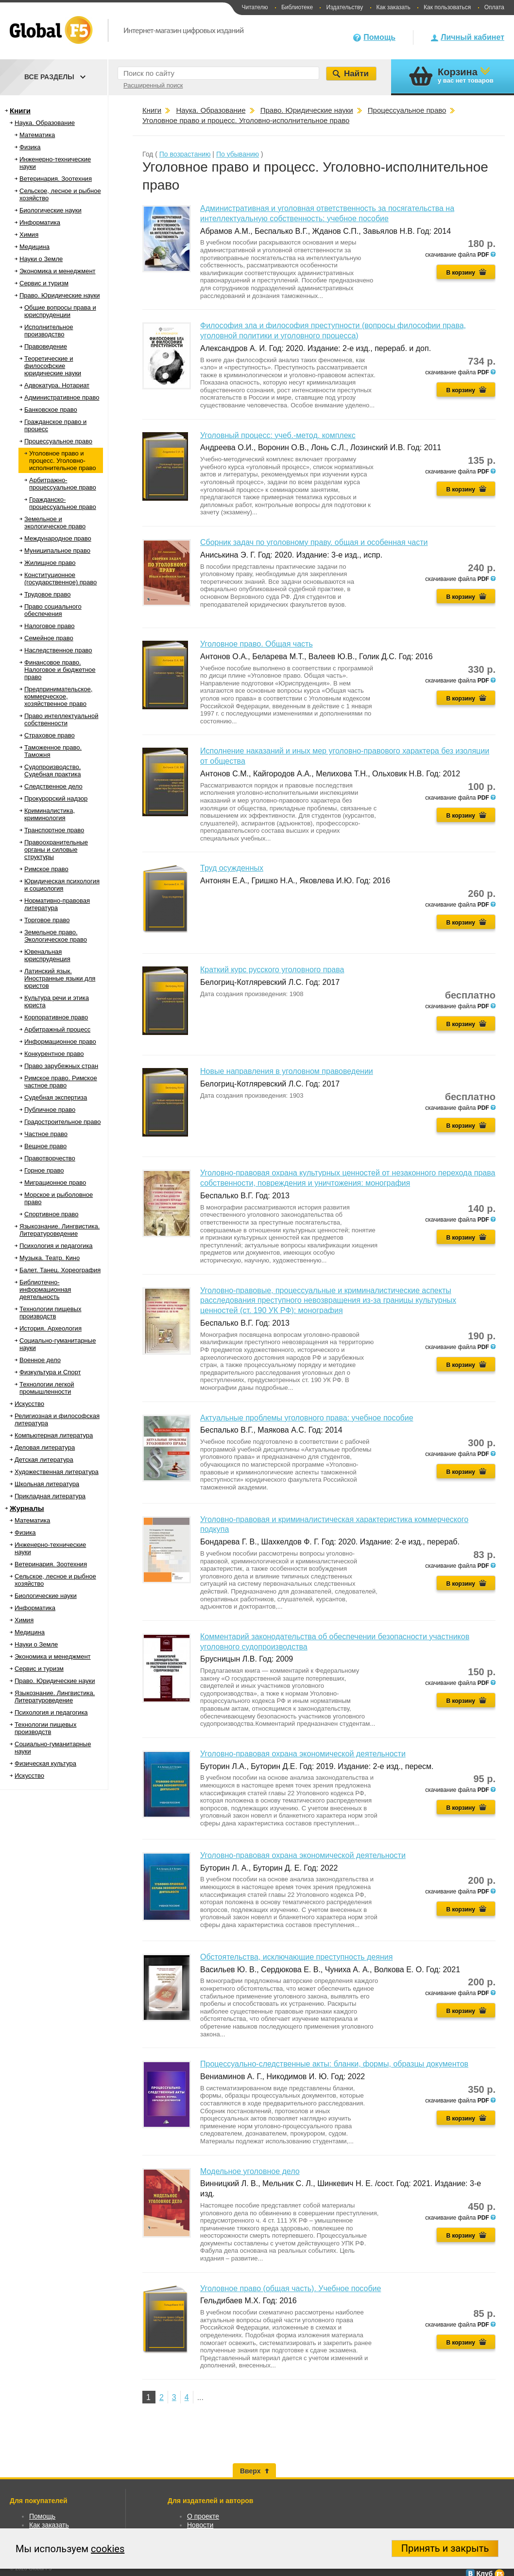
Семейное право (48, 638)
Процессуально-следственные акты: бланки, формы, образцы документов (334, 2064)
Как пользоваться (447, 7)
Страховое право (49, 735)
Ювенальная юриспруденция (47, 955)
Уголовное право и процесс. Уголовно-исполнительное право (62, 461)
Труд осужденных (231, 868)
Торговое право (46, 920)
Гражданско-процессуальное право (62, 503)
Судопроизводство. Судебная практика (52, 770)
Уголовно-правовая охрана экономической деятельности (303, 1754)
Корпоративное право (56, 1017)
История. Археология (50, 1328)
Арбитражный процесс (57, 1029)
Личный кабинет (472, 37)
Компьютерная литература (54, 1435)
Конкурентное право (54, 1053)
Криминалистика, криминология (49, 814)
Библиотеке (297, 7)
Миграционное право (55, 1182)
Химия (28, 234)
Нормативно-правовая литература (57, 904)
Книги (20, 110)
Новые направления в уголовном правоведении (286, 1071)
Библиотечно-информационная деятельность (45, 1289)
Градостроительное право (62, 1121)
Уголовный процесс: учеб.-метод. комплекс (278, 435)
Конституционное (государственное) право (60, 578)
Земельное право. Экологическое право (55, 936)
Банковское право (50, 409)
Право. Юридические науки (59, 295)
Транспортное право (54, 830)
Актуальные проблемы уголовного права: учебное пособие (306, 1418)
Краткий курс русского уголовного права (272, 969)
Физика (30, 147)
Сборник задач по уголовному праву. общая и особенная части (314, 542)
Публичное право (49, 1109)
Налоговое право (49, 626)
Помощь (379, 37)
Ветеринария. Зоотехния (55, 178)
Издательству (344, 7)
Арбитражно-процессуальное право (62, 483)
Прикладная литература (50, 1496)
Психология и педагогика (56, 1245)
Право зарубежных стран (61, 1065)
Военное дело (40, 1360)
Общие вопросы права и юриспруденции (60, 311)
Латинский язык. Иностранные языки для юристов (59, 978)
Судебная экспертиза (55, 1097)
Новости (200, 2525)
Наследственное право (58, 650)
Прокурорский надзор (55, 798)
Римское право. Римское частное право (60, 1081)
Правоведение (45, 346)
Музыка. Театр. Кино (49, 1258)
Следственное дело (53, 786)
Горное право (44, 1170)
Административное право (61, 397)
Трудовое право (47, 594)
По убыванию (237, 154)
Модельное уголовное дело (250, 2171)
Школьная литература (47, 1484)
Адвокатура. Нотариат (56, 385)
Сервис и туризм (44, 283)
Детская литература (44, 1459)
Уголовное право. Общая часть (256, 644)
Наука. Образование (45, 122)
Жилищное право (50, 562)
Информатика (39, 222)
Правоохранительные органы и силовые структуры (56, 849)
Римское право (46, 869)
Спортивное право (51, 1214)
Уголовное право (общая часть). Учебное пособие (290, 2288)
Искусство (29, 1403)
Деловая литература (45, 1447)
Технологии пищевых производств (50, 1312)
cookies (107, 2549)
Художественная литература (57, 1471)
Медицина (34, 246)
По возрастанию (185, 154)
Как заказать (394, 7)
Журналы (27, 1508)
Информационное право (60, 1041)
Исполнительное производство (48, 330)
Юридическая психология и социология (62, 884)
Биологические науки (50, 210)
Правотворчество (49, 1158)
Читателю (254, 7)
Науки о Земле (41, 259)
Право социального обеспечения (53, 610)
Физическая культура (45, 1763)
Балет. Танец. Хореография (60, 1270)
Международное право (57, 538)
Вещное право (45, 1146)
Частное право (46, 1134)
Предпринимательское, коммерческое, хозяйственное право (58, 696)
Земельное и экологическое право (55, 522)
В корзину (460, 272)
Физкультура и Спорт (50, 1372)
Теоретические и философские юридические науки (52, 366)
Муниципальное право (57, 550)
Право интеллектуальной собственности (61, 719)
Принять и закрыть (445, 2548)
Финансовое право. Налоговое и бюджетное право (60, 670)
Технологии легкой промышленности (46, 1388)
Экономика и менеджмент (57, 271)
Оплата (494, 7)
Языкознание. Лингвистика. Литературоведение (59, 1230)
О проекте (203, 2516)
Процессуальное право (58, 441)
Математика (37, 135)
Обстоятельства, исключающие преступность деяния (296, 1957)
